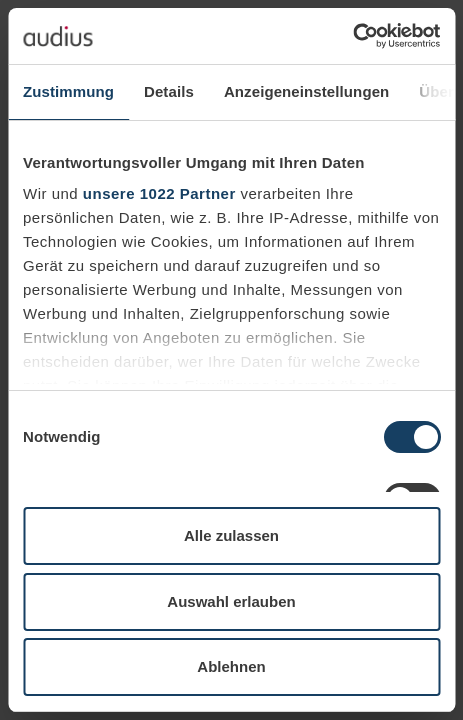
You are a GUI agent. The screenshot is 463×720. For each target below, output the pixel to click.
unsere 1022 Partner (159, 193)
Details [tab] (169, 91)
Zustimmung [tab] (68, 91)
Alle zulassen (231, 535)
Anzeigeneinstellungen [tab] (306, 91)
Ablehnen (231, 666)
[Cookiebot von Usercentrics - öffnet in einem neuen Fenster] (352, 36)
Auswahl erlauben (231, 601)
